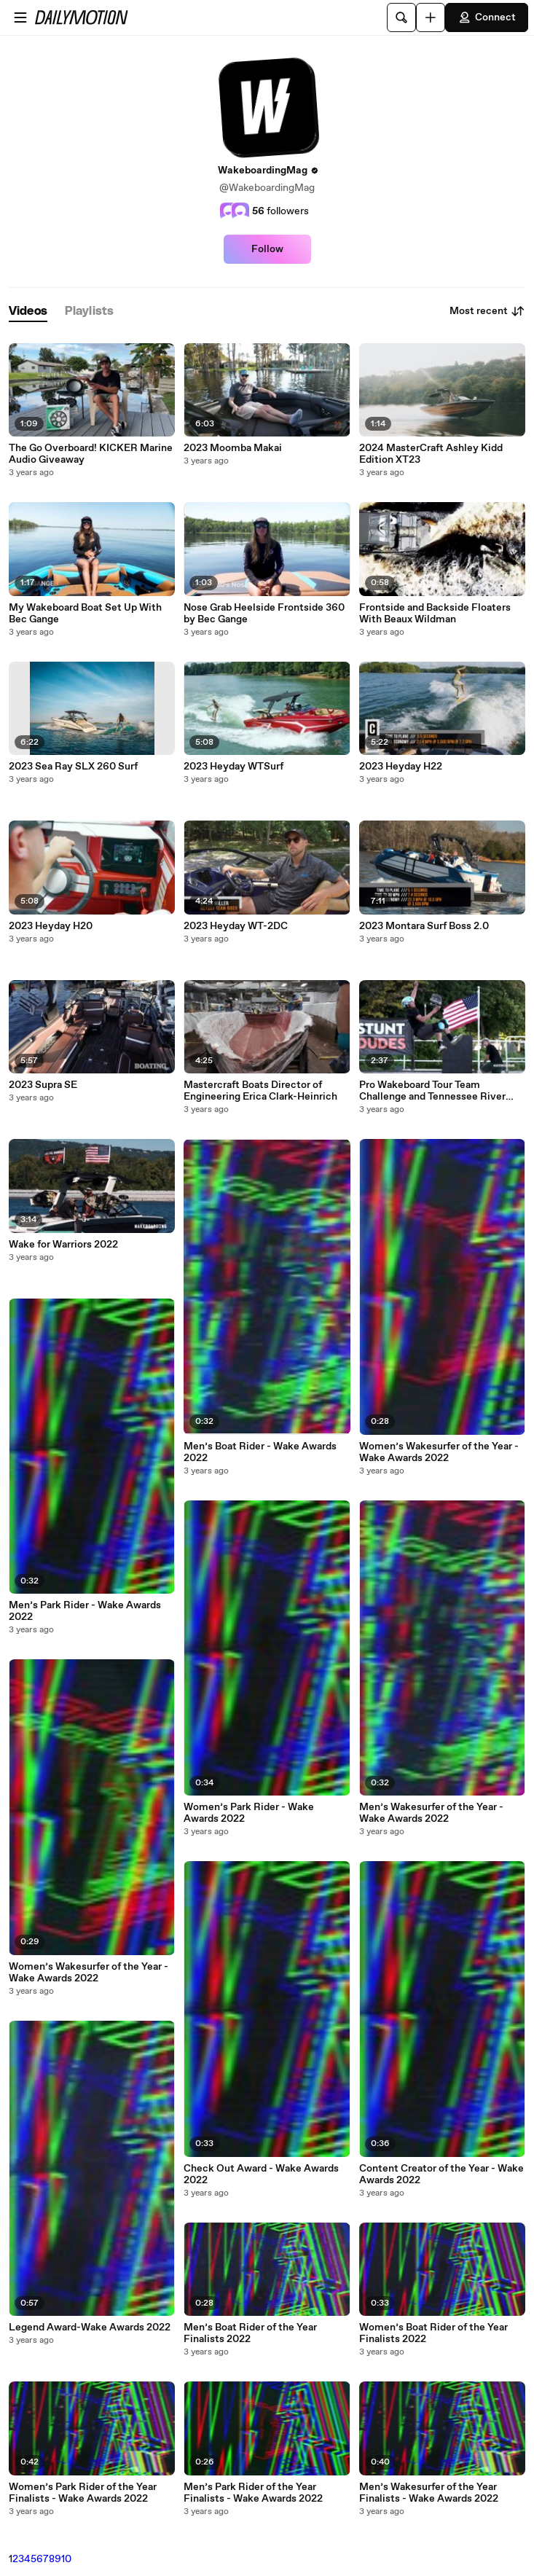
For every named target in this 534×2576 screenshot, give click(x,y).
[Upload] (430, 17)
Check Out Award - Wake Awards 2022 (261, 2174)
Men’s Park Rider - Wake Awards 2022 (85, 1611)
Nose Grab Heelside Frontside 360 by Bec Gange (264, 613)
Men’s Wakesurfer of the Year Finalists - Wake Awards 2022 (428, 2493)
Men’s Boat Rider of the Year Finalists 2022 (250, 2333)
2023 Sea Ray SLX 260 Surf (73, 766)
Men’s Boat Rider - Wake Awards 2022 (260, 1452)
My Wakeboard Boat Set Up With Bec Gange (85, 613)
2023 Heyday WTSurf (233, 766)
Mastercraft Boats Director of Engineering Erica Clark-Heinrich (260, 1091)
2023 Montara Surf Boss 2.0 (424, 926)
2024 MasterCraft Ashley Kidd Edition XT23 (431, 454)
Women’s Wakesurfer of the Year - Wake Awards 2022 (88, 1972)
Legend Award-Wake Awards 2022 (89, 2327)
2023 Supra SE (43, 1085)
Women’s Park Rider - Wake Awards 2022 (249, 1813)
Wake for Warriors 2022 (63, 1244)
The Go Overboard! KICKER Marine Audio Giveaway (91, 454)
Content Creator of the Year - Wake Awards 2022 (441, 2174)
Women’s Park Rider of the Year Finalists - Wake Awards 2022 (83, 2493)
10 (66, 2559)
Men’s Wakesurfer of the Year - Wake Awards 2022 (431, 1813)
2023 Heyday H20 (51, 926)
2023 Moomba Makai (233, 448)
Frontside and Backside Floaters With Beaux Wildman (435, 613)
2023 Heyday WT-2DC (236, 926)
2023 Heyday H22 (400, 766)
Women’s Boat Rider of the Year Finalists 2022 (433, 2333)
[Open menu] (20, 17)
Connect (487, 17)
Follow (267, 249)
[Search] (401, 17)
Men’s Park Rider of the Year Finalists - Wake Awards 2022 (253, 2493)
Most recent (487, 311)
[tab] (28, 311)
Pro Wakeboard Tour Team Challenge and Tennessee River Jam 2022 (432, 1091)
